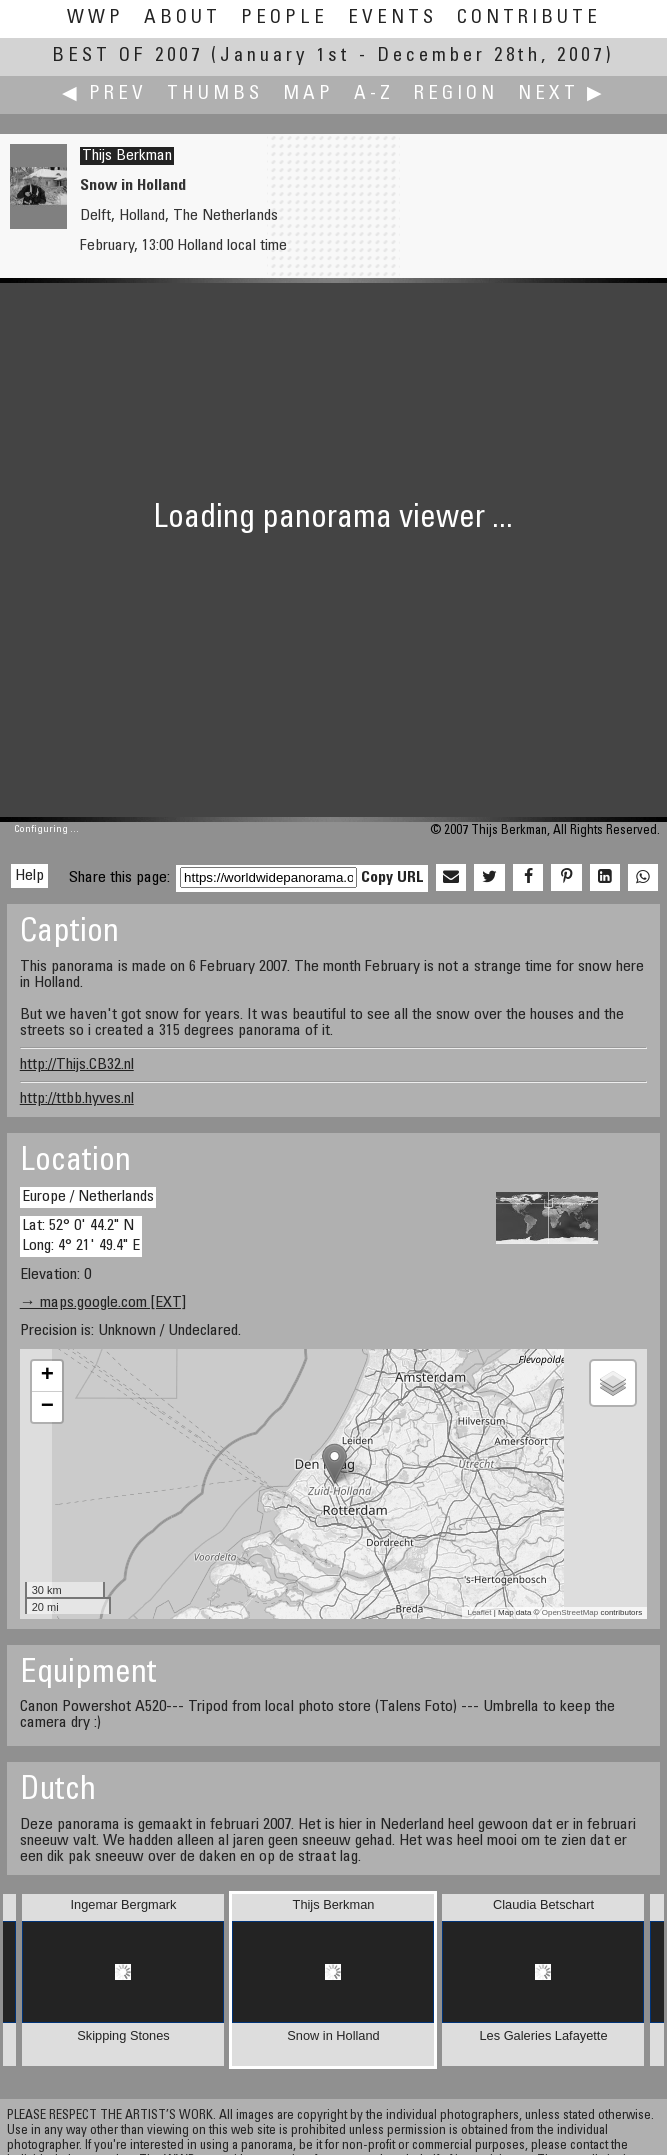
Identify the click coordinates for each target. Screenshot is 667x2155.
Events (392, 18)
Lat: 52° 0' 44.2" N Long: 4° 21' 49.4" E (81, 1235)
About (182, 18)
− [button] (47, 1407)
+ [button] (47, 1376)
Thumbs (215, 94)
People (284, 18)
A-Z (374, 94)
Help (29, 876)
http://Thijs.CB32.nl (77, 1065)
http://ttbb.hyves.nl (77, 1099)
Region (456, 94)
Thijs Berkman (127, 156)
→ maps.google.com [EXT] (103, 1303)
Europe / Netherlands (88, 1197)
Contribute (529, 18)
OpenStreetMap (570, 1612)
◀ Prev (104, 94)
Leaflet (479, 1612)
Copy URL (392, 878)
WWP (95, 18)
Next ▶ (562, 94)
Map (308, 94)
